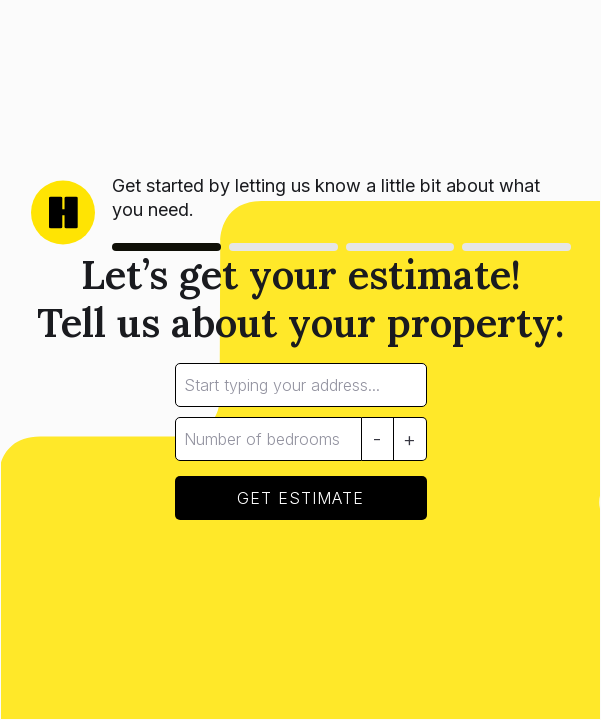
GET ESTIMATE (300, 498)
